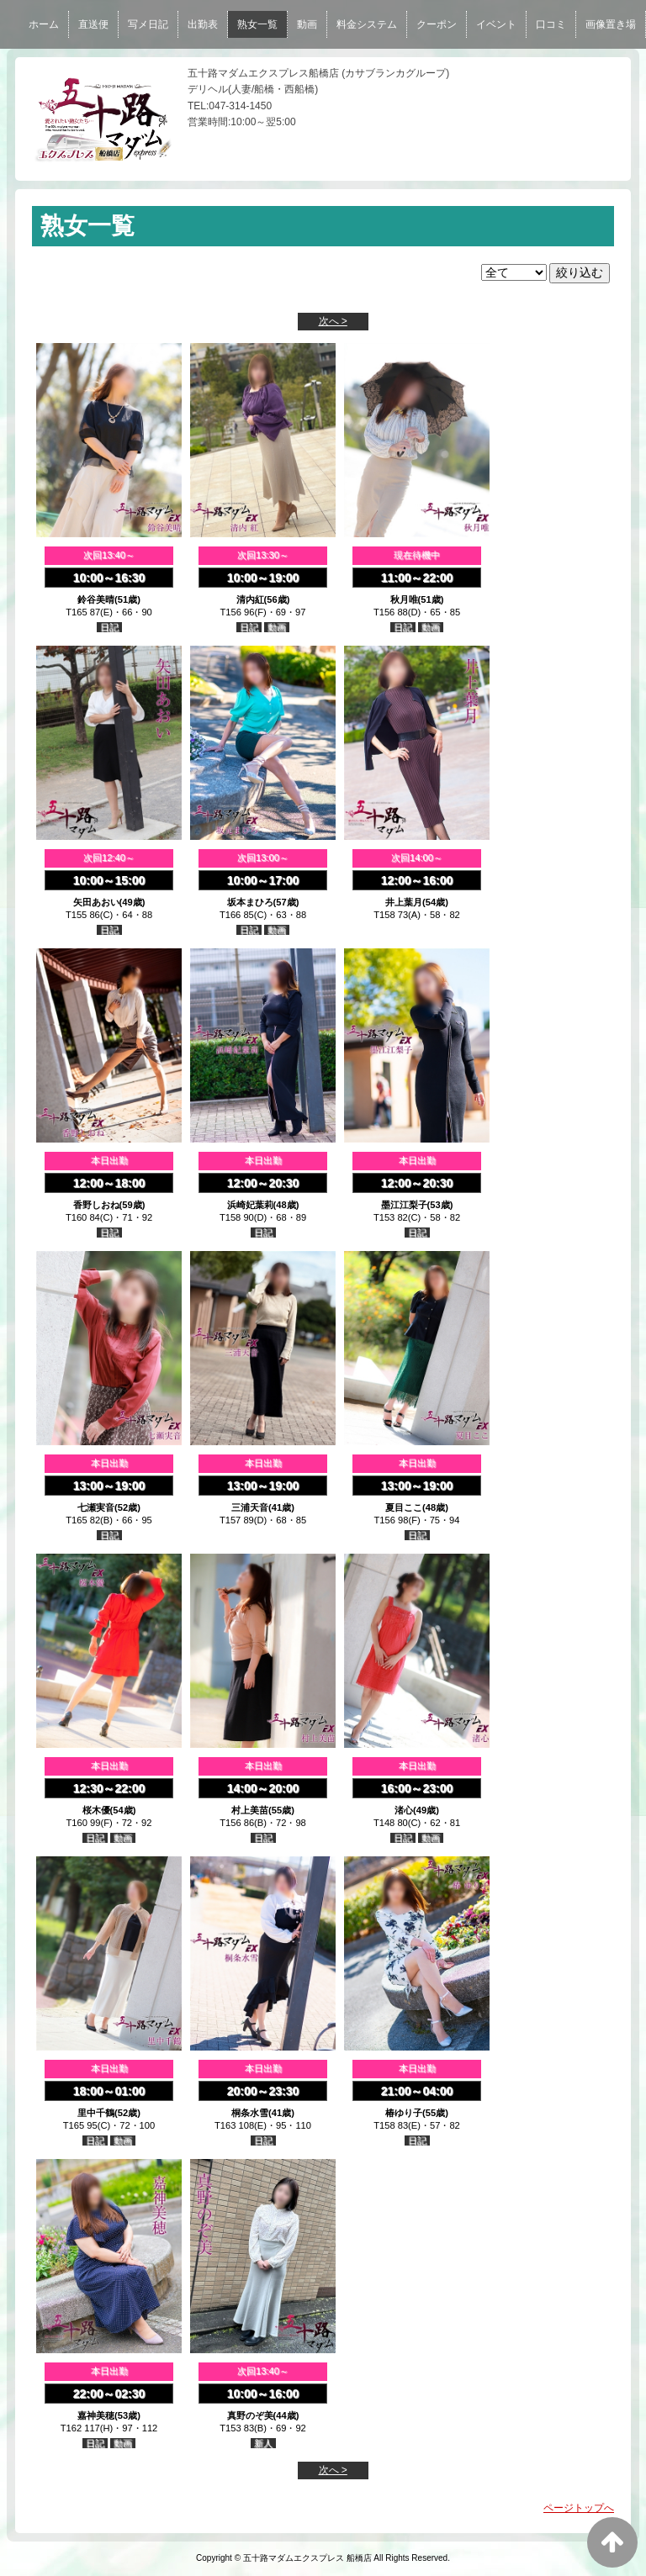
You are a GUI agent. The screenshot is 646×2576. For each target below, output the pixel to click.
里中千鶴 (95, 2113)
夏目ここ (403, 1507)
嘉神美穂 (95, 2415)
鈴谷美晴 (95, 599)
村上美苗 (249, 1810)
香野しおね (96, 1205)
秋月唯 (404, 599)
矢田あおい (96, 902)
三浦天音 (249, 1507)
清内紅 (250, 599)
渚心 (403, 1810)
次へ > (333, 321)
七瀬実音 (95, 1507)
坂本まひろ (250, 902)
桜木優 (96, 1810)
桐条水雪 (249, 2113)
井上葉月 (403, 902)
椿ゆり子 (403, 2113)
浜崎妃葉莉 (250, 1205)
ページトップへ (578, 2508)
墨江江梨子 (404, 1205)
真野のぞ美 (250, 2415)
